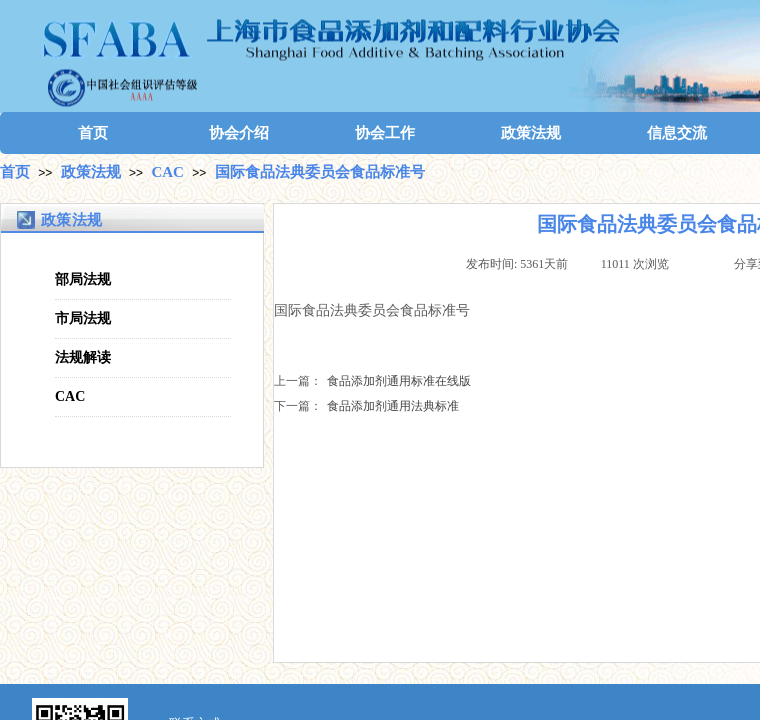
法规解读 (83, 357)
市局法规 (83, 318)
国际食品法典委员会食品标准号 (320, 172)
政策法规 (531, 133)
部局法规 (83, 279)
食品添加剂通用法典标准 (366, 406)
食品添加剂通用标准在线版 (372, 381)
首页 (93, 133)
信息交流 (677, 133)
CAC (167, 172)
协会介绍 (239, 133)
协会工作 (385, 133)
